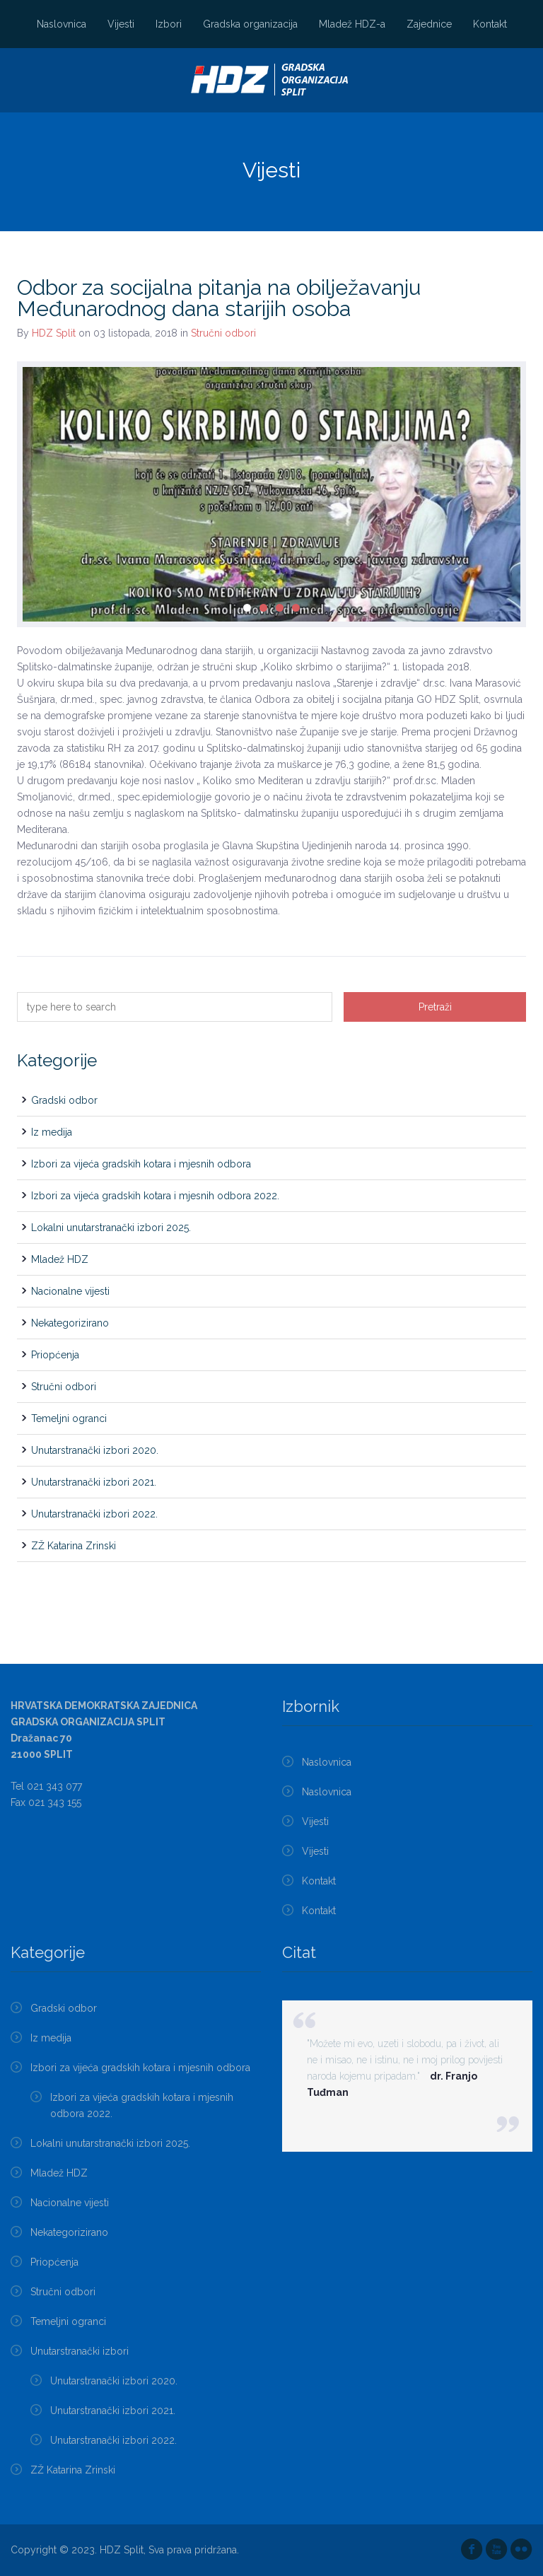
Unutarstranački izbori (79, 2351)
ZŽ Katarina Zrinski (73, 1545)
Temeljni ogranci (69, 1418)
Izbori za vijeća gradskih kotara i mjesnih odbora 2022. (155, 1195)
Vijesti (120, 24)
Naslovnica (61, 24)
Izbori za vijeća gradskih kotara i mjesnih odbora (141, 1164)
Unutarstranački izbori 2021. (93, 1482)
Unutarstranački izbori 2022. (94, 1514)
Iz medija (51, 1132)
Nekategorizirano (70, 1323)
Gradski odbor (64, 1100)
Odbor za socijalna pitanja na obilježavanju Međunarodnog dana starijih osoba (219, 298)
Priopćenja (55, 1354)
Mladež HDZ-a (352, 24)
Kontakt (490, 24)
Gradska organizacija (250, 24)
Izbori (169, 24)
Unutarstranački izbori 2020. (94, 1450)
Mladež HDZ (59, 1259)
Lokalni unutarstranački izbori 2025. (111, 1227)
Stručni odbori (223, 333)
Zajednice (429, 24)
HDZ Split (54, 333)
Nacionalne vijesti (70, 1291)
